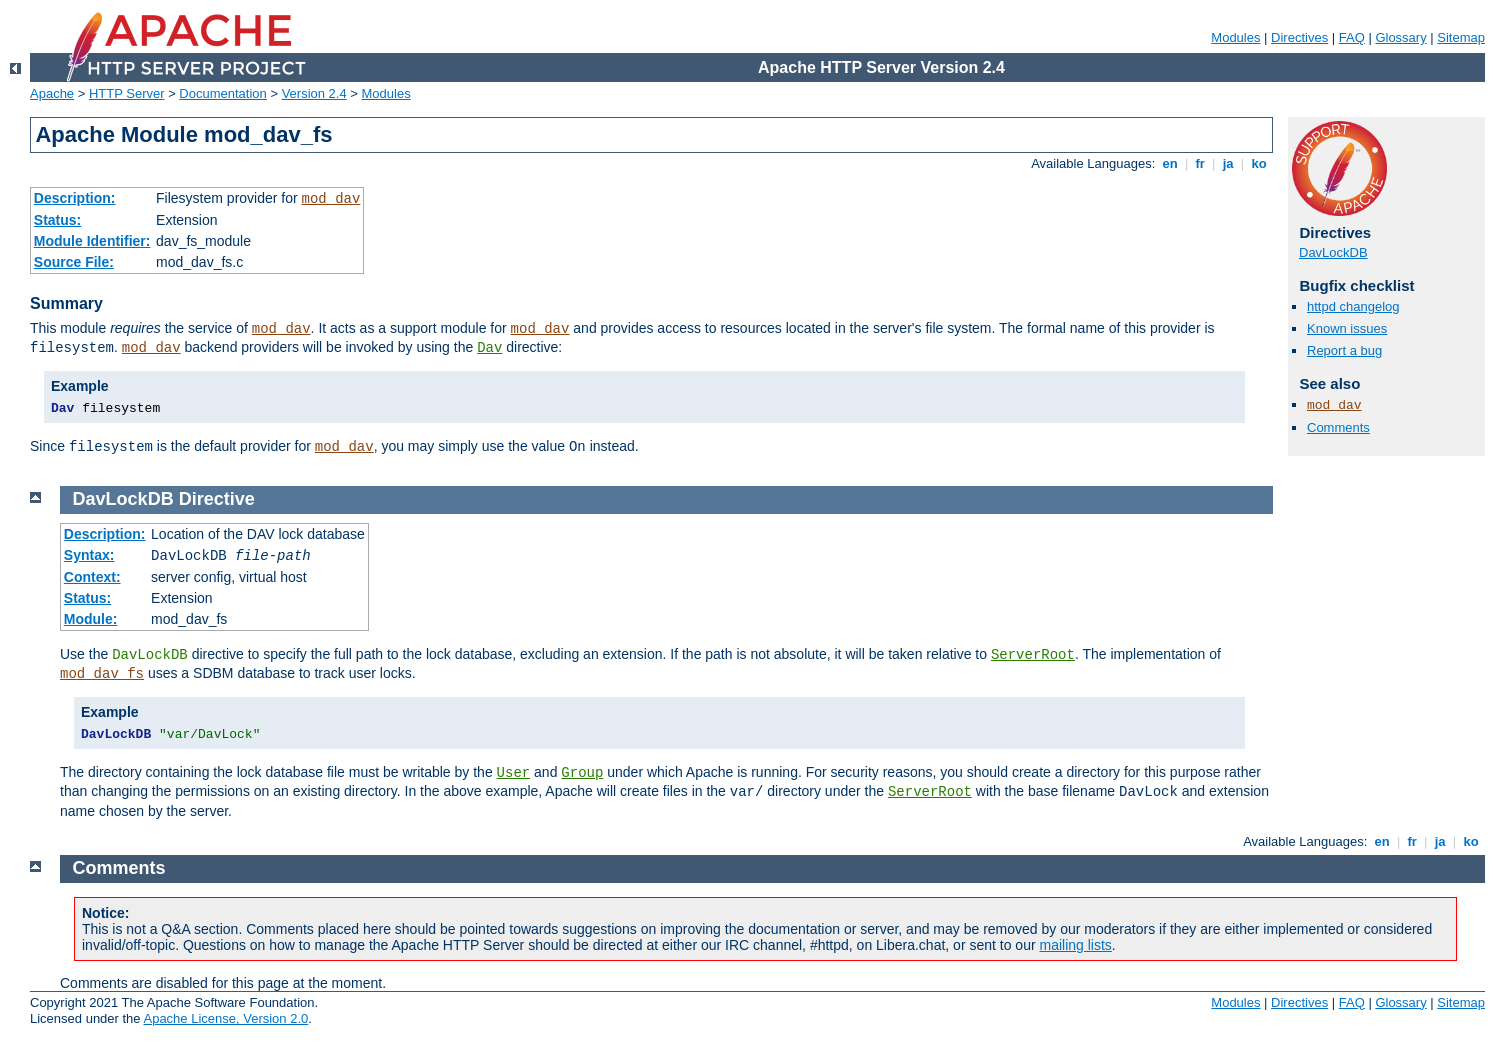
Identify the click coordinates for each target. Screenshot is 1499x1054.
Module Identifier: (92, 241)
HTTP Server (127, 93)
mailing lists (1076, 945)
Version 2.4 (314, 93)
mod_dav (331, 199)
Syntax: (89, 555)
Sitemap (1461, 37)
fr (1200, 163)
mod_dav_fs (102, 674)
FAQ (1352, 37)
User (514, 773)
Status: (57, 220)
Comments (1338, 427)
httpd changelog (1353, 306)
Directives (1299, 37)
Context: (92, 577)
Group (582, 773)
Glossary (1400, 37)
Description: (75, 198)
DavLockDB (1333, 252)
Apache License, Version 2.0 (225, 1018)
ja (1228, 163)
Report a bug (1344, 350)
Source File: (74, 262)
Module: (91, 619)
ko (1259, 163)
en (1170, 163)
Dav (489, 348)
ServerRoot (1033, 655)
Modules (1235, 37)
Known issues (1347, 328)
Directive (217, 499)
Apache (52, 93)
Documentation (222, 93)
